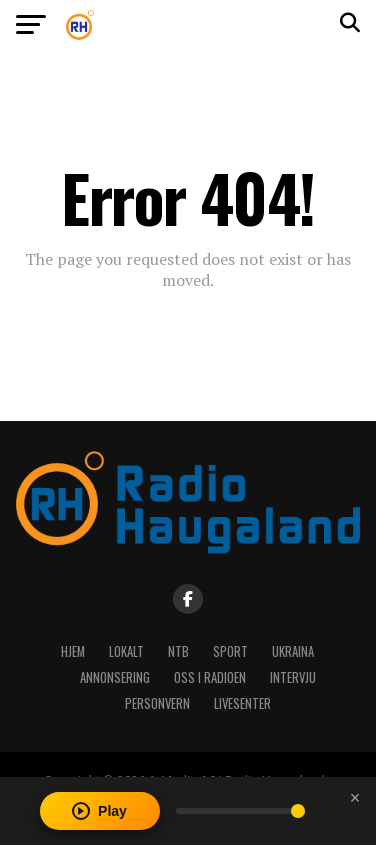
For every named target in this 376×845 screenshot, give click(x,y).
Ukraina (293, 651)
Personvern (157, 703)
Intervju (293, 677)
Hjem (73, 651)
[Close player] (355, 798)
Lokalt (126, 651)
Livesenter (242, 703)
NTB (178, 651)
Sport (230, 651)
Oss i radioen (210, 677)
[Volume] (240, 811)
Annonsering (115, 677)
